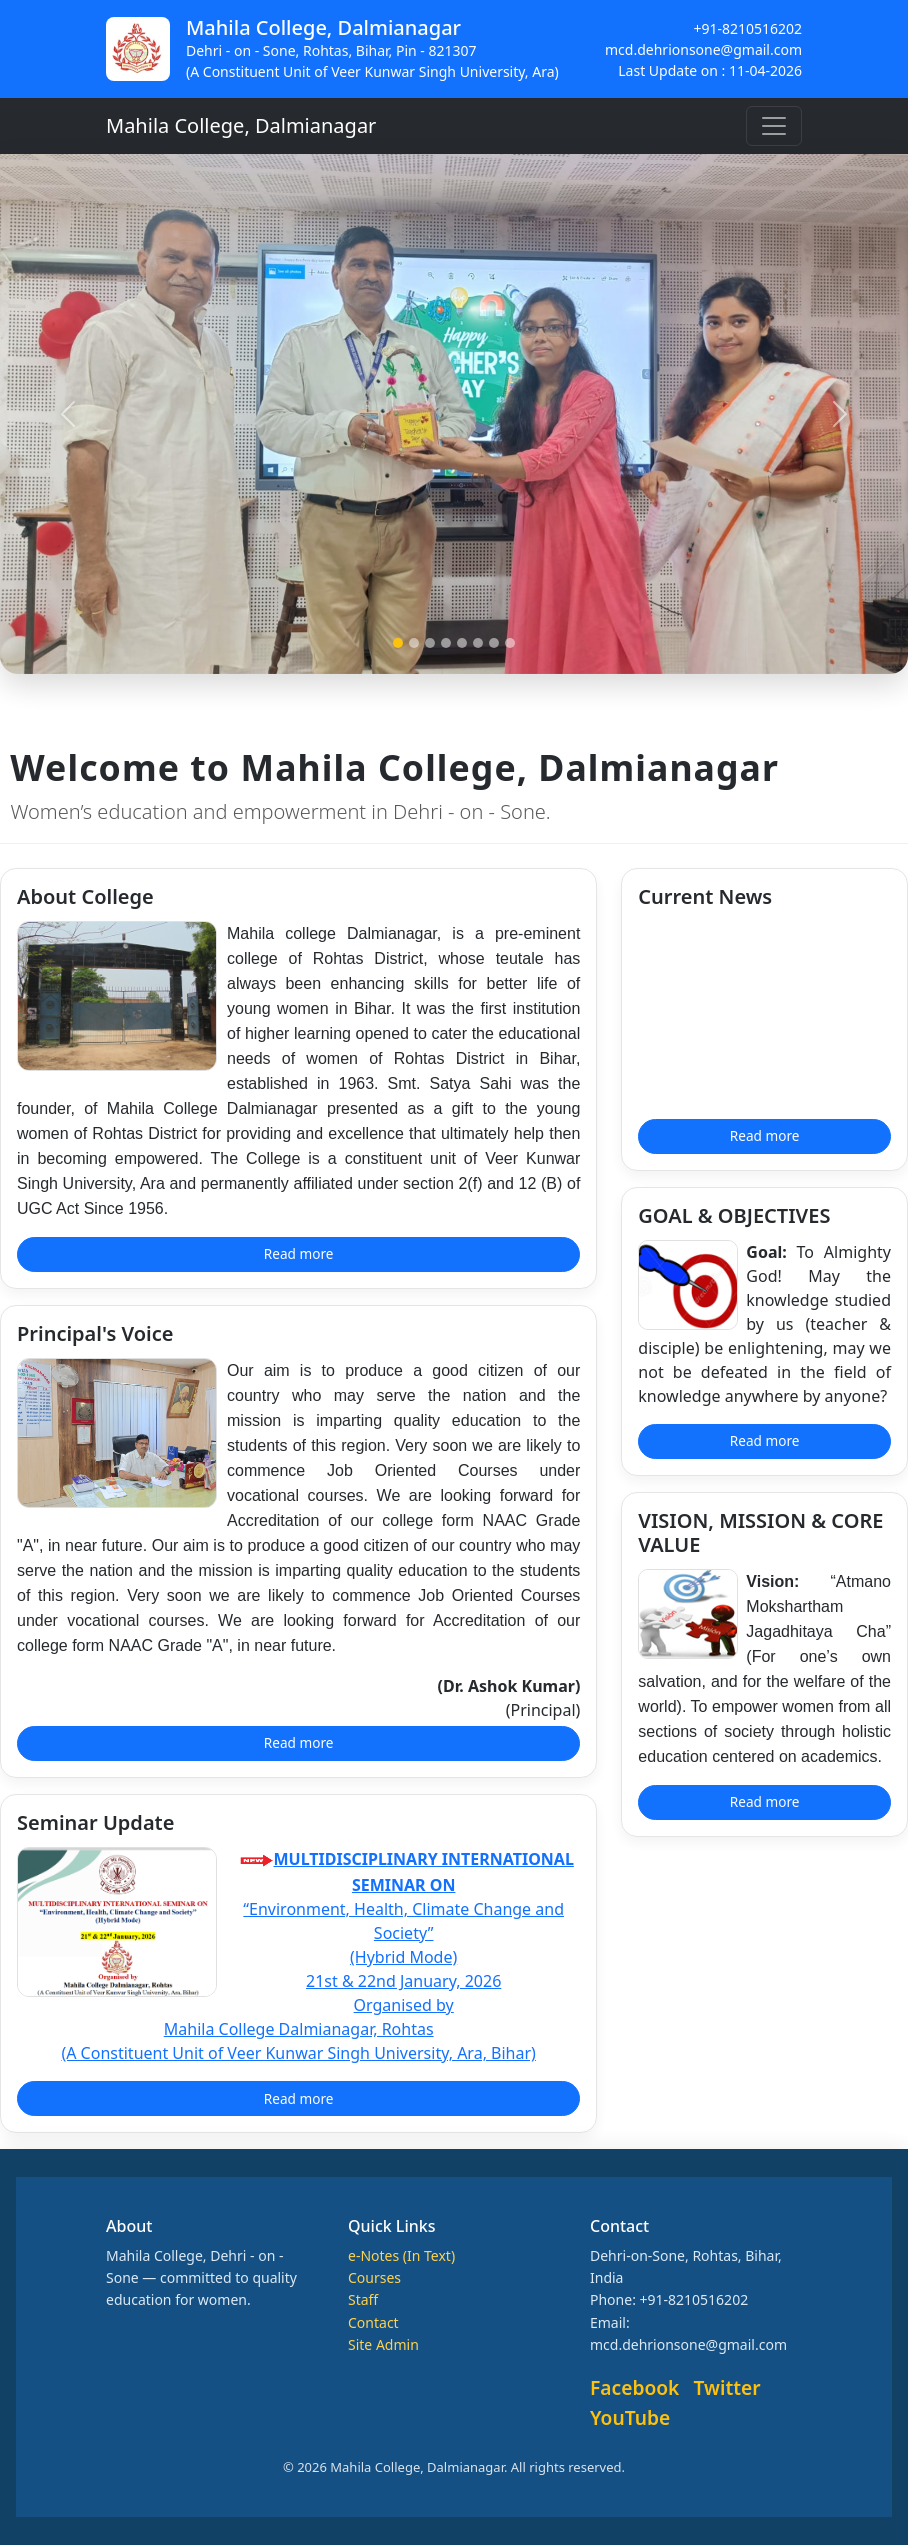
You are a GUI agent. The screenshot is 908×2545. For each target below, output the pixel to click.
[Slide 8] (510, 643)
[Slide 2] (414, 643)
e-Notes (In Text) (401, 2255)
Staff (363, 2299)
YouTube (630, 2417)
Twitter (727, 2387)
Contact (373, 2322)
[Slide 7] (494, 643)
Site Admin (383, 2344)
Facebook (634, 2387)
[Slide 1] (398, 643)
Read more (299, 1253)
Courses (374, 2277)
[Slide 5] (462, 643)
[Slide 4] (446, 643)
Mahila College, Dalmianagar (241, 125)
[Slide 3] (430, 643)
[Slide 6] (478, 643)
